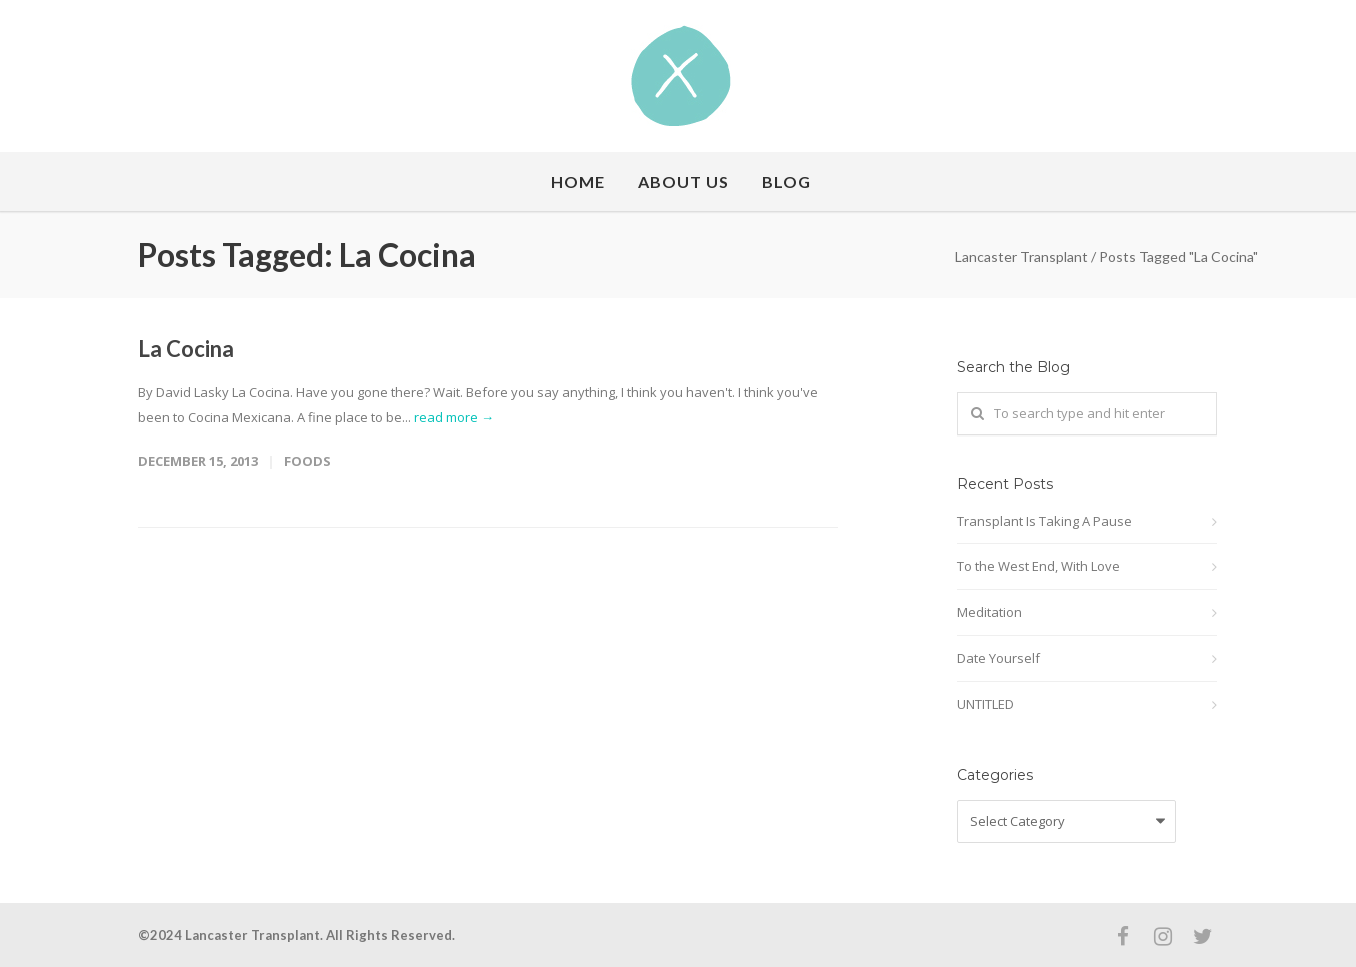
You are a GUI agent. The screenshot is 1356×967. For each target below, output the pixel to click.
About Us (683, 181)
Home (578, 181)
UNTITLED (985, 704)
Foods (307, 461)
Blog (786, 181)
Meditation (989, 612)
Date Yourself (998, 658)
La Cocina (186, 348)
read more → (454, 417)
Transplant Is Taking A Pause (1044, 521)
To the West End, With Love (1038, 566)
